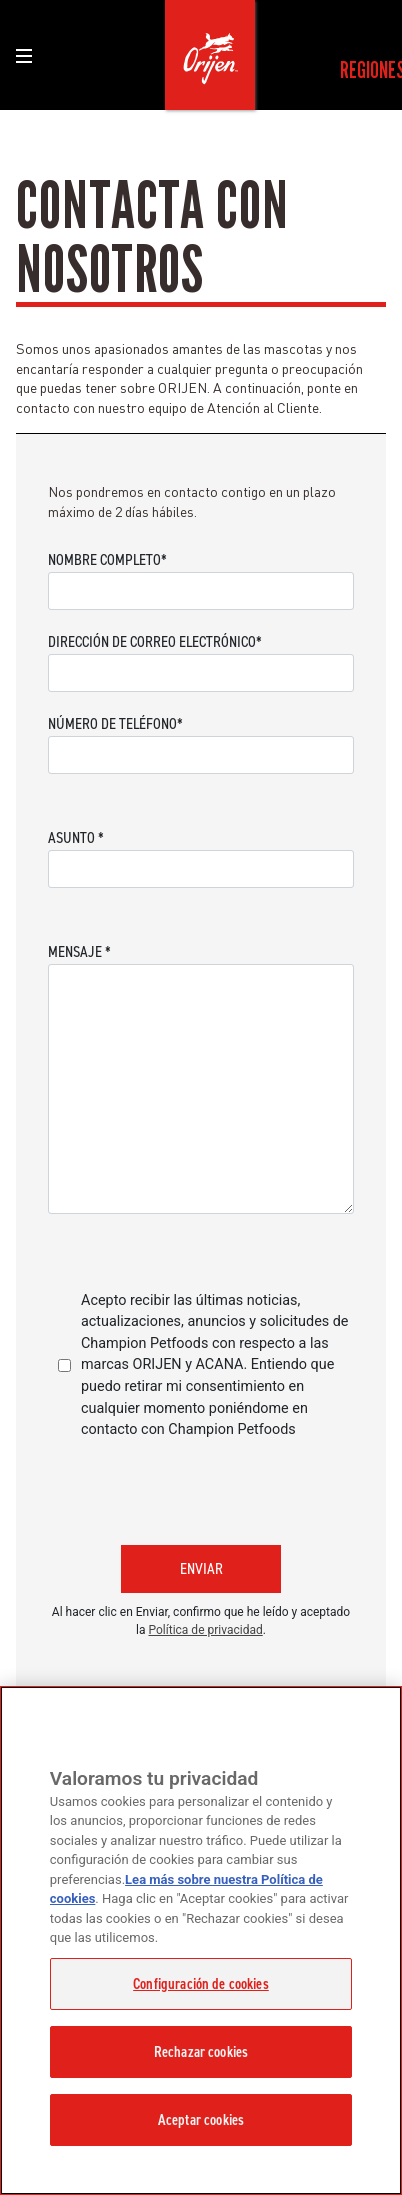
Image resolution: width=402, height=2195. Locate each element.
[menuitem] (364, 70)
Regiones (364, 70)
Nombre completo (107, 559)
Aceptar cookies (201, 2120)
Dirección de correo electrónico (155, 641)
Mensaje (79, 951)
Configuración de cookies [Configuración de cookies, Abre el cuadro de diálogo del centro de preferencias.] (201, 1984)
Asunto (76, 837)
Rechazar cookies (201, 2052)
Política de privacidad (206, 1630)
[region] (201, 1940)
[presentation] (200, 1490)
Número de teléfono (115, 723)
